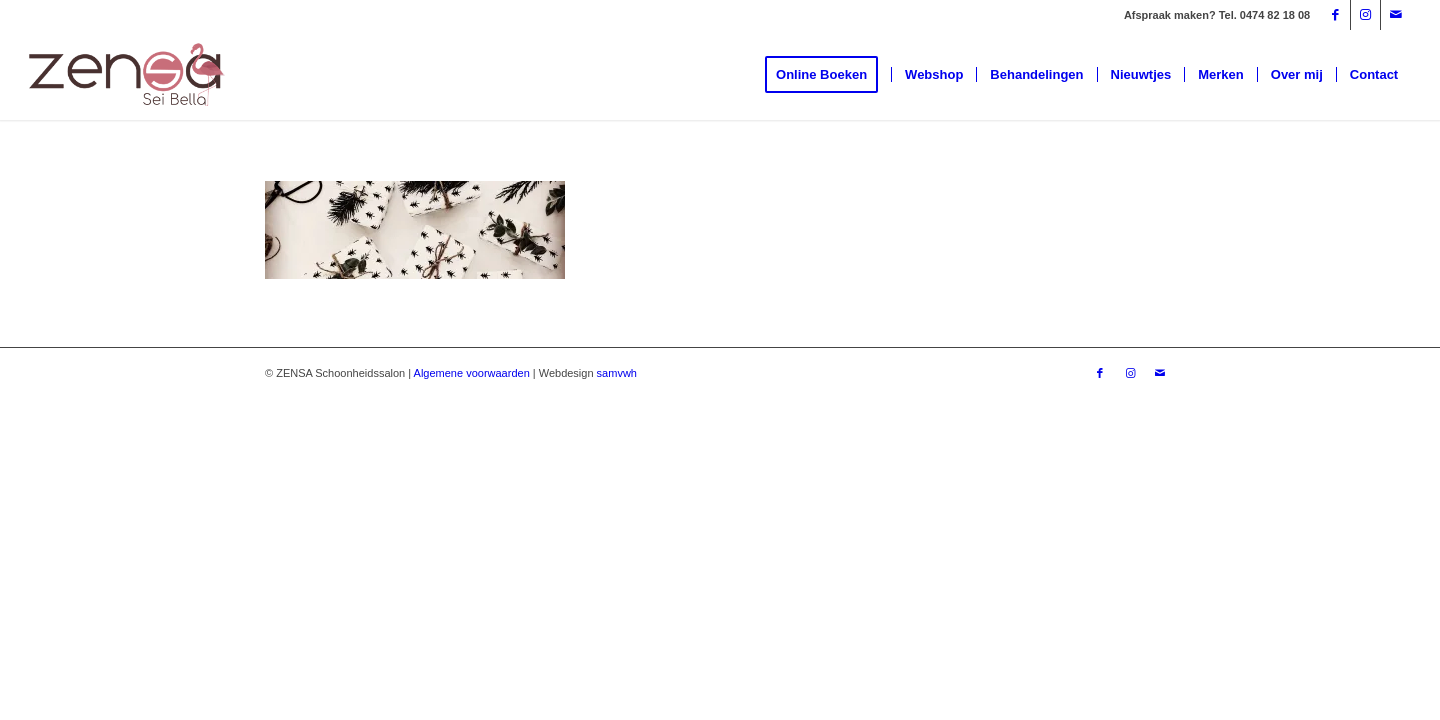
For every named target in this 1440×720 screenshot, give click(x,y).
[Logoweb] (127, 75)
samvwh (617, 373)
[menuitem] (828, 75)
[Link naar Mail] (1396, 15)
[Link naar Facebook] (1335, 15)
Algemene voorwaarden (472, 373)
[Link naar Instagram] (1365, 15)
